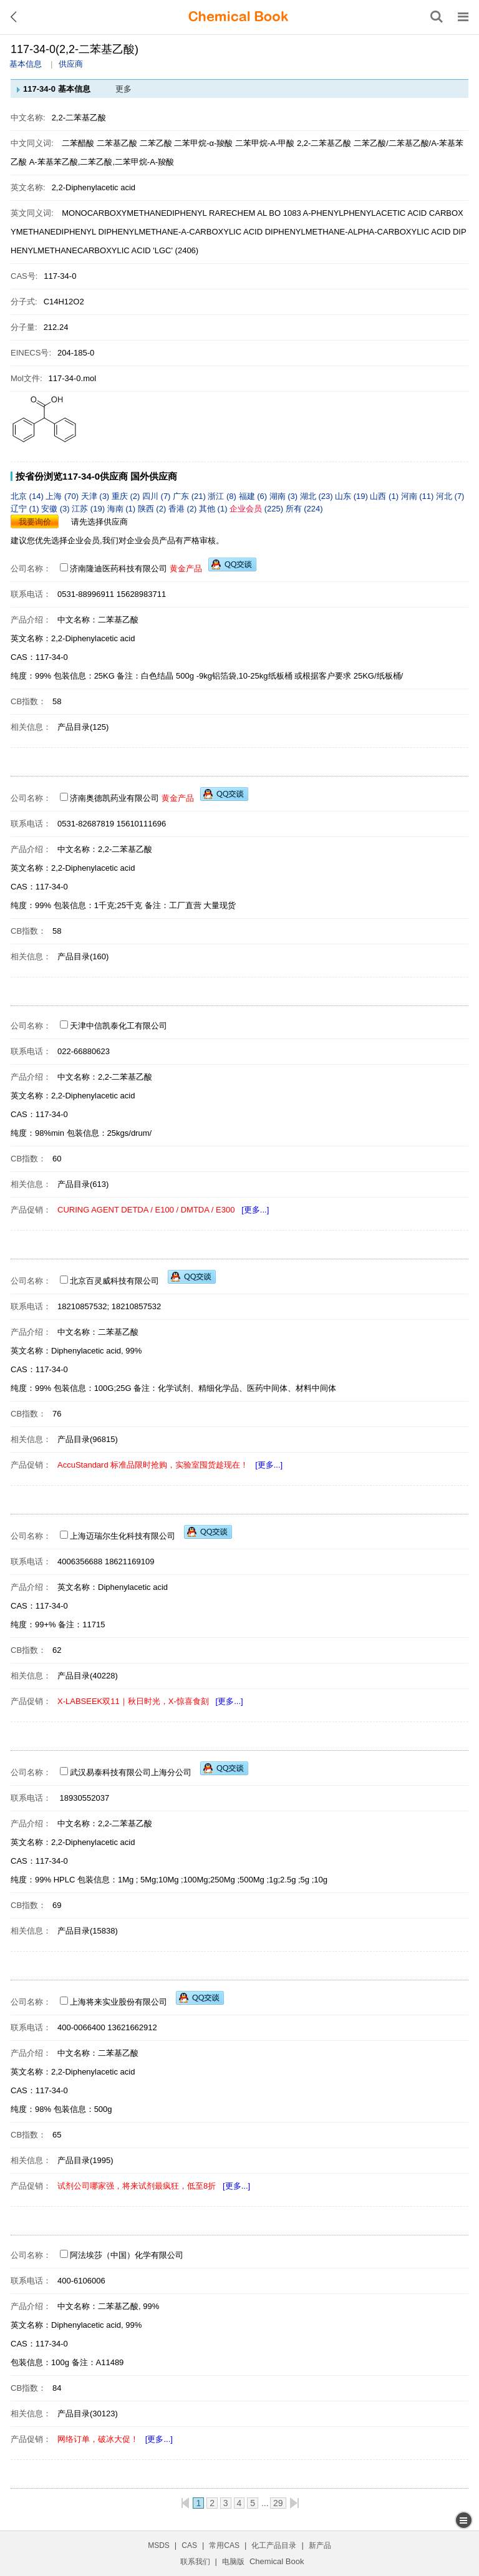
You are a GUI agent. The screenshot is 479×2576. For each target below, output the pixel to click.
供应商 (71, 64)
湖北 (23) (317, 496)
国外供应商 (153, 476)
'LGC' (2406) (175, 250)
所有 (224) (304, 508)
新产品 (320, 2545)
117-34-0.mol (73, 378)
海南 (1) (122, 508)
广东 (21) (190, 496)
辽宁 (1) (26, 508)
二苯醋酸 (78, 143)
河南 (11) (418, 496)
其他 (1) (214, 508)
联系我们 (195, 2561)
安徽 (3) (56, 508)
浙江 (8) (223, 496)
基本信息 (25, 64)
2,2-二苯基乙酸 (324, 143)
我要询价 (35, 521)
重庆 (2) (127, 496)
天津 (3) (96, 496)
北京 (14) (28, 496)
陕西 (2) (153, 508)
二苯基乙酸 (118, 143)
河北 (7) (450, 496)
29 (278, 2503)
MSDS (159, 2545)
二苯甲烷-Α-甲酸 (264, 143)
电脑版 (233, 2561)
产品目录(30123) (87, 2413)
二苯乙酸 (157, 143)
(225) (258, 508)
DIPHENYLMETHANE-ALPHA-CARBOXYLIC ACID (358, 231)
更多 (123, 89)
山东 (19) (352, 496)
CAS (189, 2545)
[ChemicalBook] (238, 17)
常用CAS (224, 2545)
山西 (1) (385, 496)
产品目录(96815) (87, 1439)
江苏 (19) (89, 508)
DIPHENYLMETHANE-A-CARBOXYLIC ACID (180, 231)
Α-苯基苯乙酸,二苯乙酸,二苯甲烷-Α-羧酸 (102, 162)
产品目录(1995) (85, 2160)
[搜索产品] (436, 16)
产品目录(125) (83, 727)
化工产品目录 (273, 2545)
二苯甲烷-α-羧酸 (203, 143)
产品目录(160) (83, 956)
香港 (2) (183, 508)
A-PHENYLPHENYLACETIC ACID (365, 213)
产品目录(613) (83, 1184)
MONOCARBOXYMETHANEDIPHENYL (134, 213)
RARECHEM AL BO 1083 (255, 213)
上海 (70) (63, 496)
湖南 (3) (284, 496)
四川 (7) (157, 496)
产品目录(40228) (87, 1675)
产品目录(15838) (87, 1930)
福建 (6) (254, 496)
